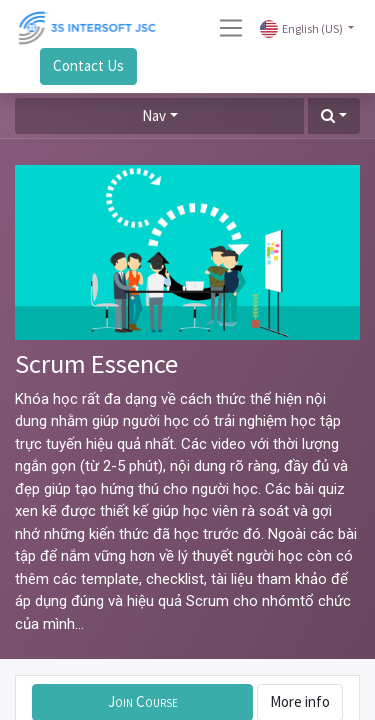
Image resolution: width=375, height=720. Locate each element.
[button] (334, 116)
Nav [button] (154, 115)
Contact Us (88, 65)
